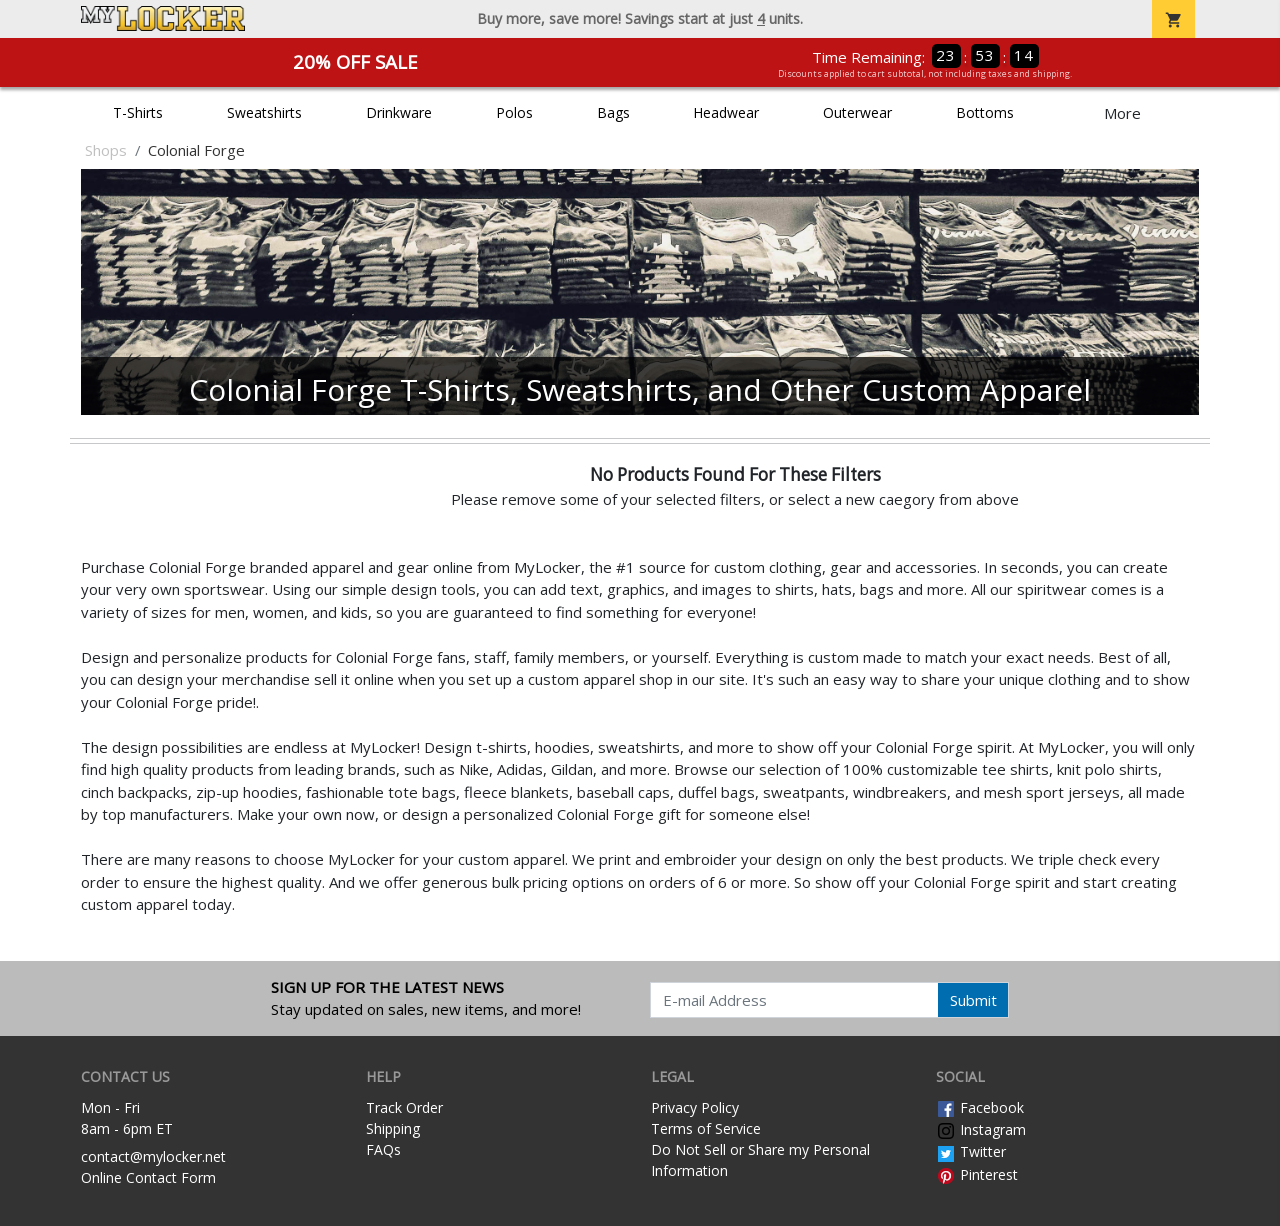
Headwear (726, 112)
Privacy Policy (695, 1107)
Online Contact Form (148, 1177)
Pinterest (977, 1174)
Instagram (981, 1129)
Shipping (393, 1128)
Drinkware (399, 112)
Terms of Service (706, 1128)
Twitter (971, 1151)
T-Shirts (138, 112)
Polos (514, 112)
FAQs (383, 1149)
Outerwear (857, 112)
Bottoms (985, 112)
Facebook (980, 1107)
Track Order (404, 1107)
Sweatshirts (264, 112)
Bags (613, 112)
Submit (973, 1000)
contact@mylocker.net (153, 1156)
